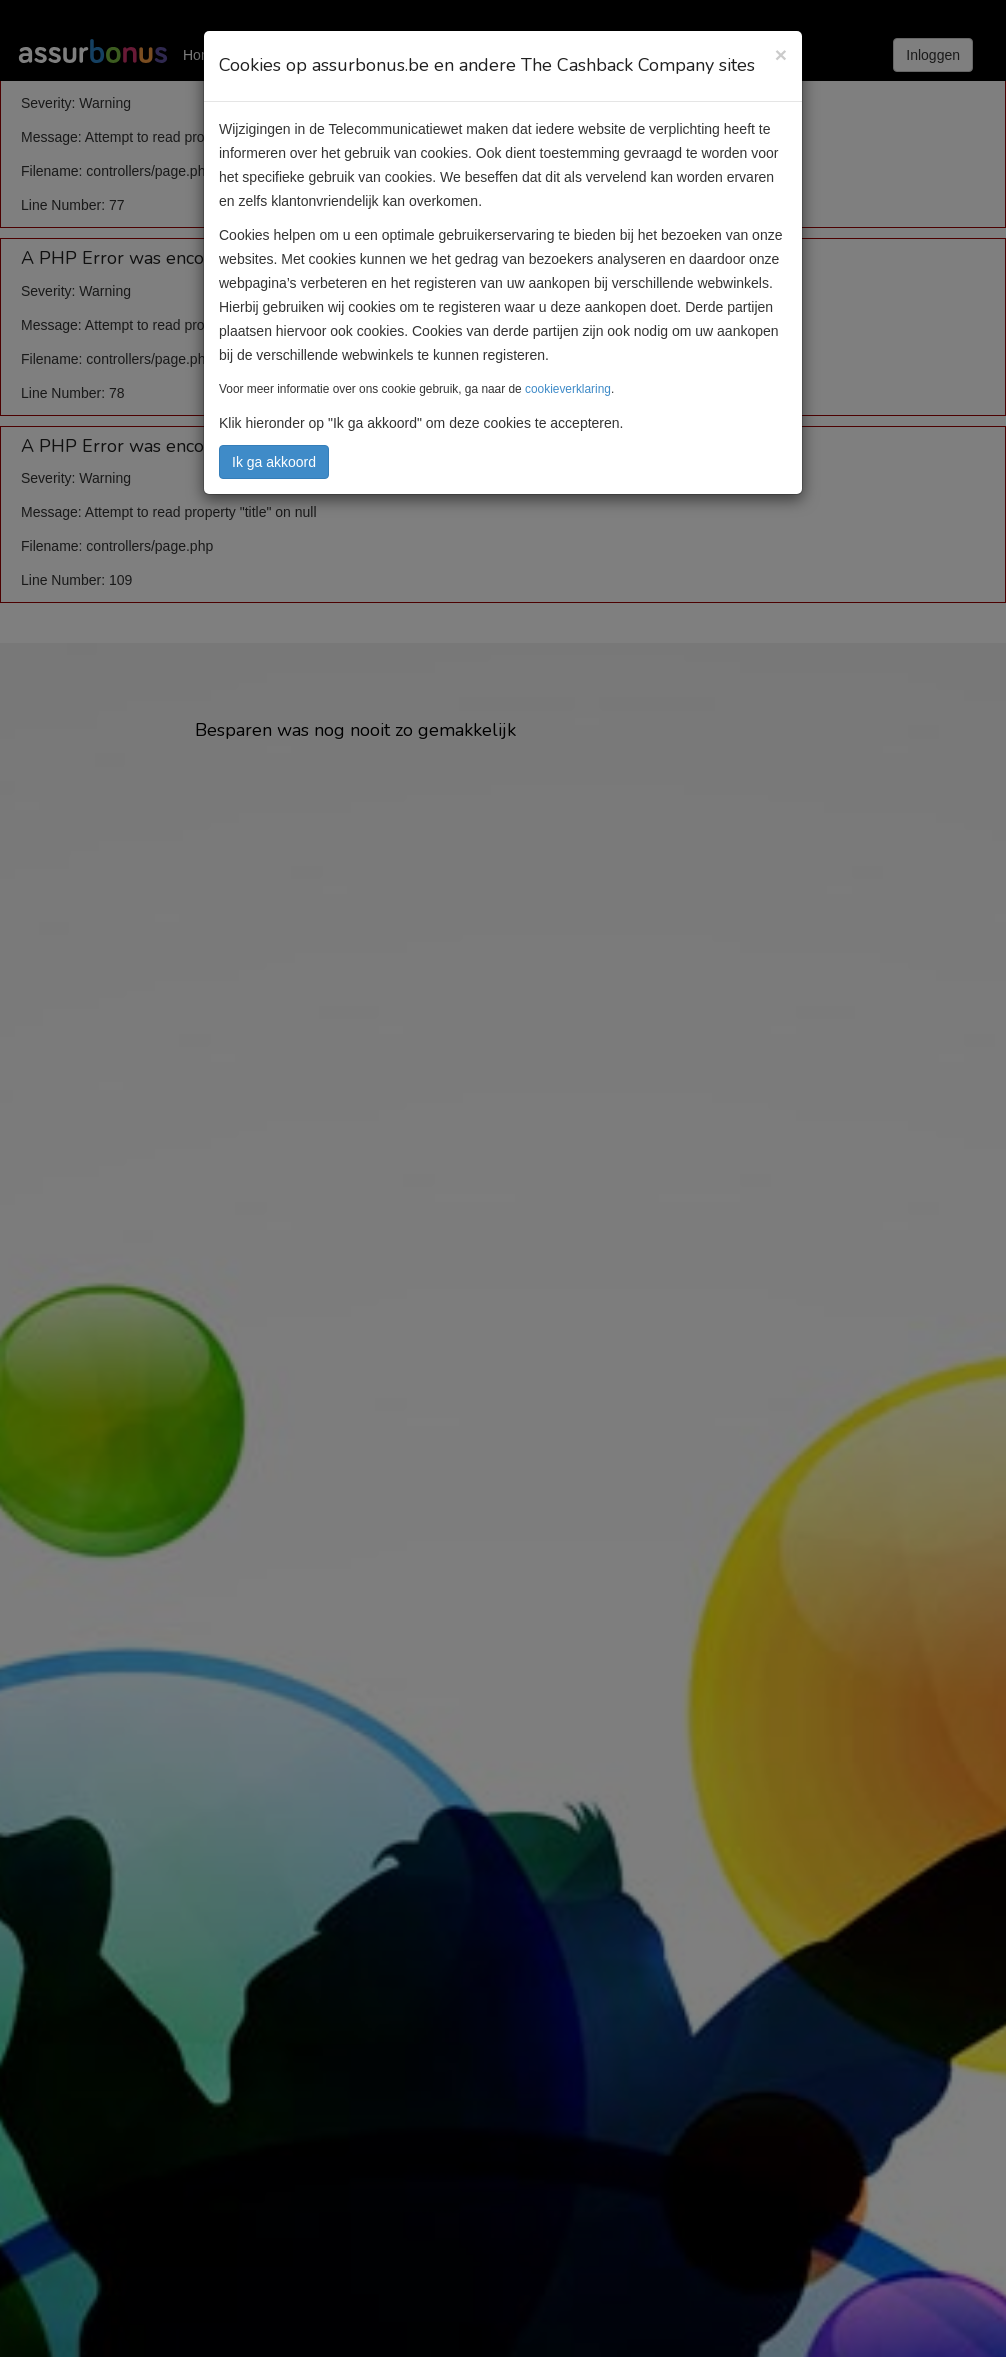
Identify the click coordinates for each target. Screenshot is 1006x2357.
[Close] (781, 54)
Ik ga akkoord (274, 462)
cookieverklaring (568, 389)
